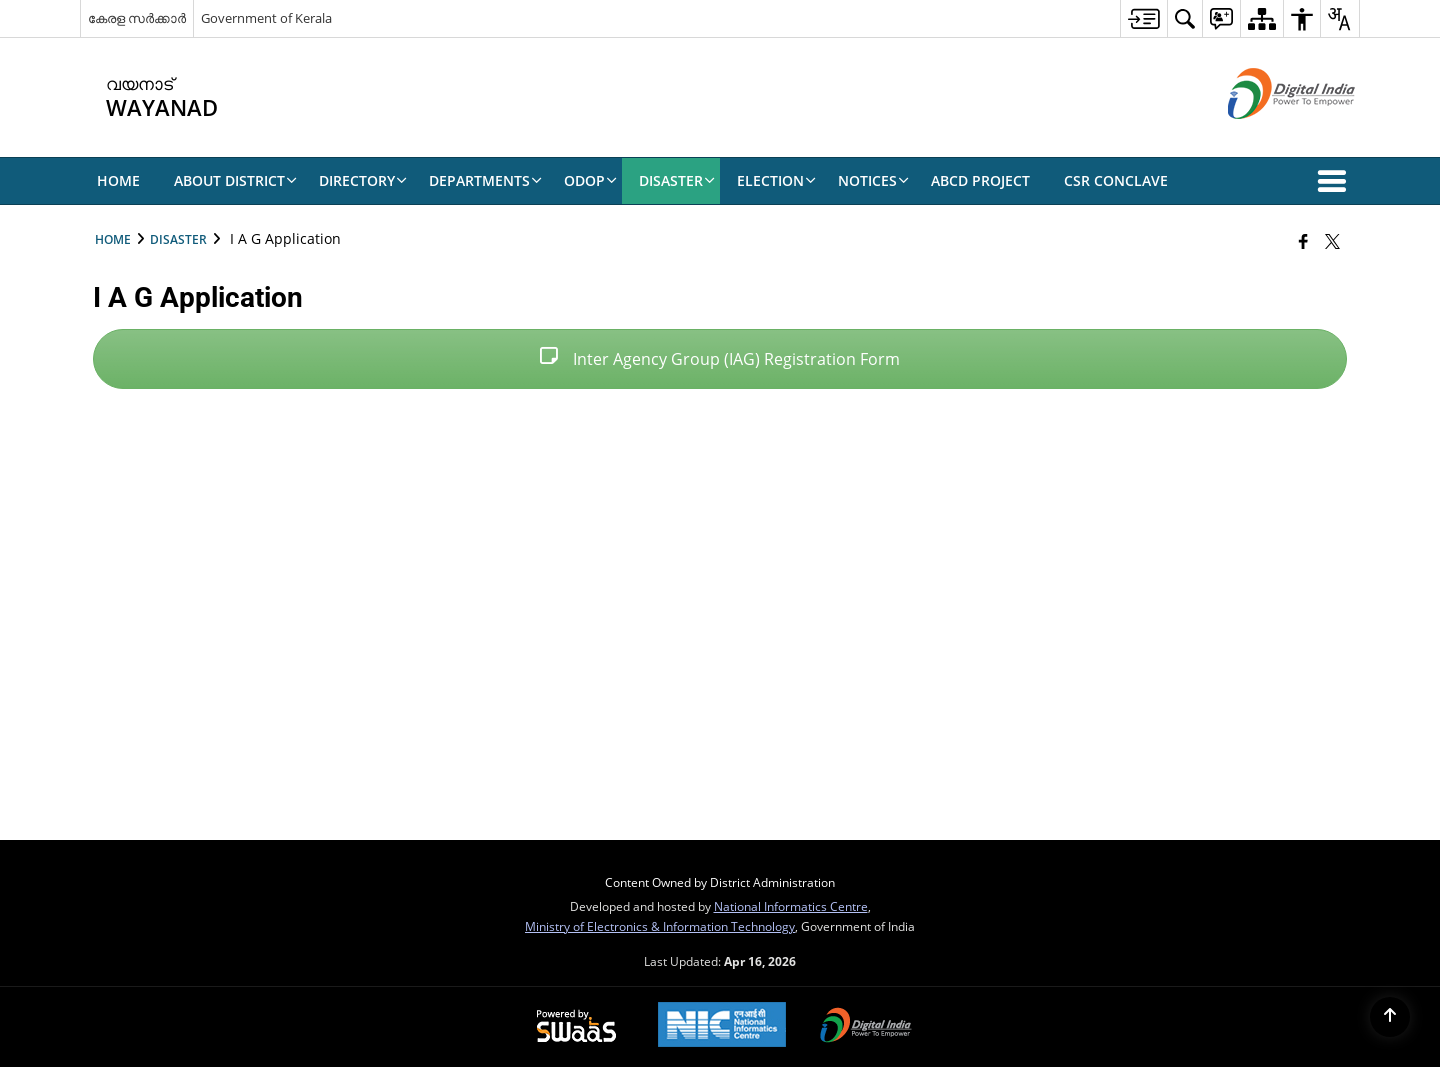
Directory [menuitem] (363, 180)
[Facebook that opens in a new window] (1303, 241)
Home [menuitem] (118, 180)
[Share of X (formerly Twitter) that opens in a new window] (1332, 241)
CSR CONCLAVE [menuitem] (1116, 180)
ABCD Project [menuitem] (980, 180)
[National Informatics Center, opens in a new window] (722, 1026)
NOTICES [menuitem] (873, 180)
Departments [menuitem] (485, 180)
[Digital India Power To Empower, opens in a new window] (866, 1027)
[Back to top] (1390, 1017)
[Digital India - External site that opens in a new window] (1266, 135)
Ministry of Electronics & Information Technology (660, 926)
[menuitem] (1143, 18)
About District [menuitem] (235, 180)
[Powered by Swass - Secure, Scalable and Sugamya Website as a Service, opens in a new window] (576, 1027)
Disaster (178, 239)
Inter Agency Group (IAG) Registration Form (719, 359)
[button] (1336, 181)
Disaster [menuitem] (677, 180)
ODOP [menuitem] (590, 180)
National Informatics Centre (791, 906)
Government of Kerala (266, 18)
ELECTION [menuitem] (776, 180)
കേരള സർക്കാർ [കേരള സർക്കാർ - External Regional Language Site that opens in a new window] (137, 18)
